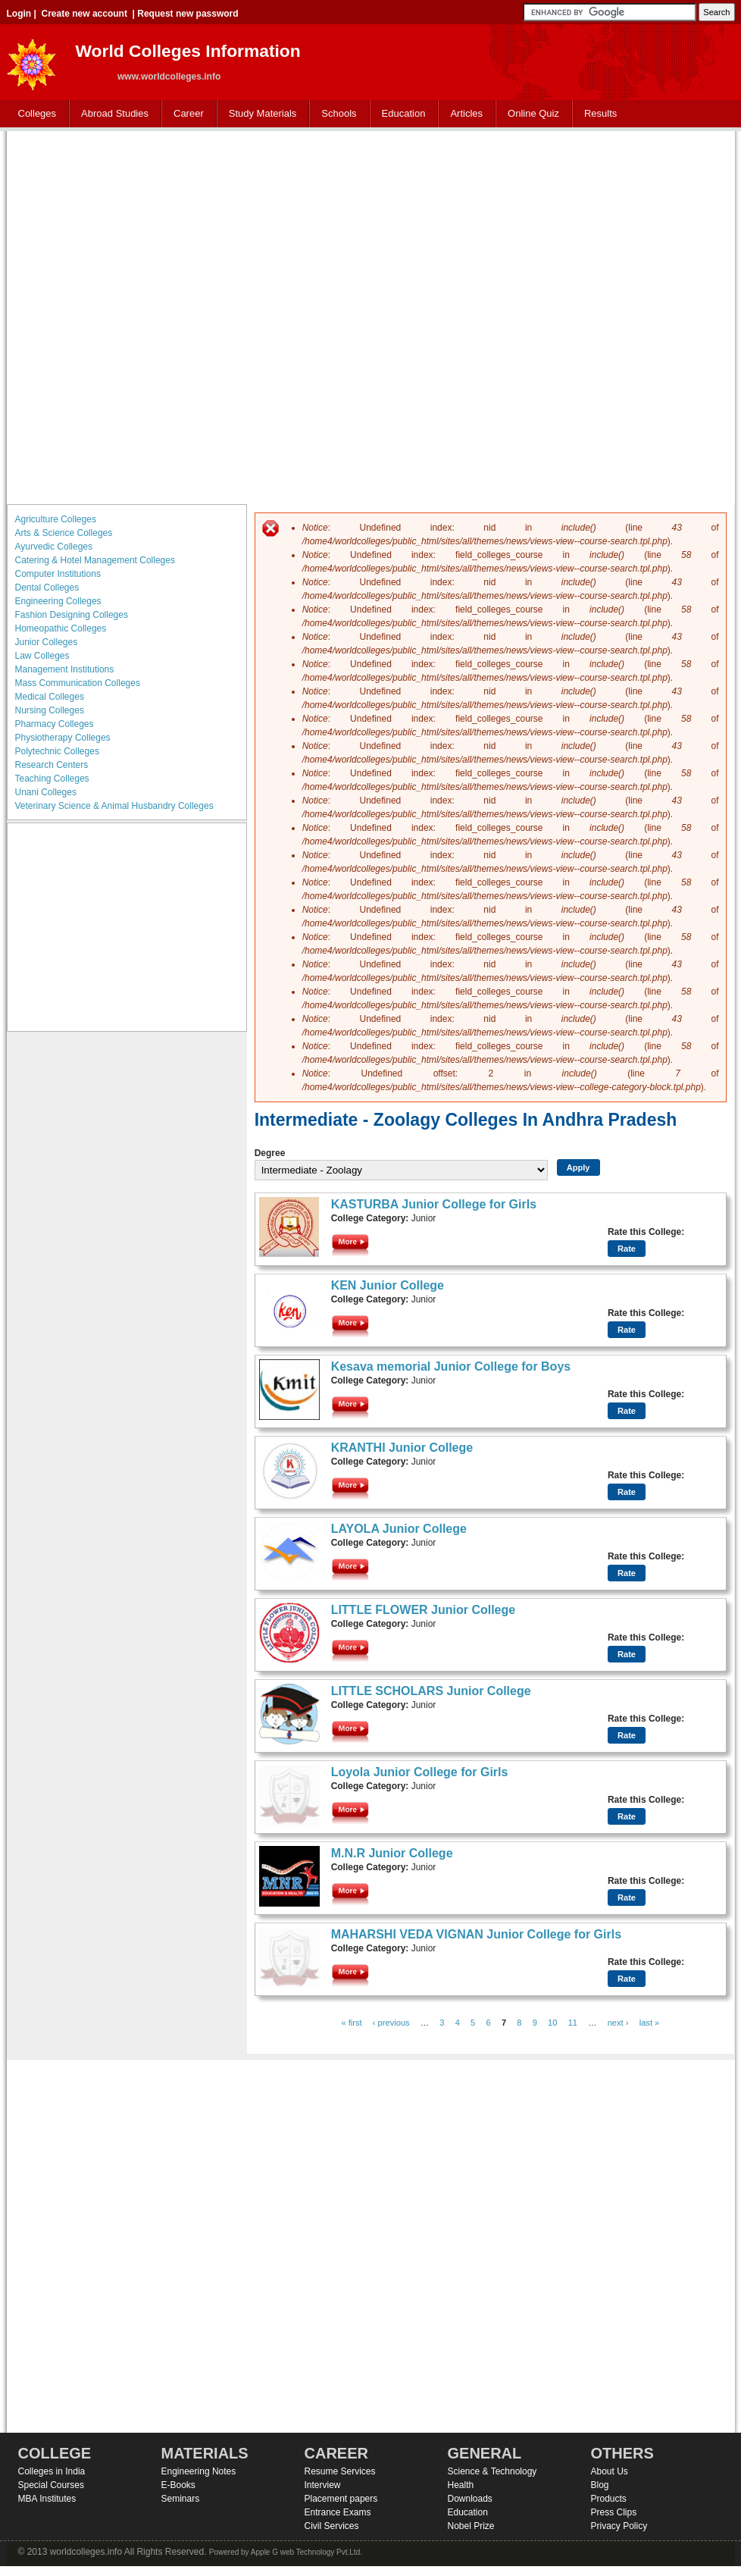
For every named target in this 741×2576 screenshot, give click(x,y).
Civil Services (332, 2526)
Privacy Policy (619, 2526)
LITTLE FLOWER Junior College (423, 1609)
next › (618, 2022)
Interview (323, 2485)
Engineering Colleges (58, 601)
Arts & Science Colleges (64, 533)
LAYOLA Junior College (399, 1528)
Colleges (34, 114)
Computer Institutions (58, 574)
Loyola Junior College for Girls (419, 1772)
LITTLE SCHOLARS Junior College (431, 1690)
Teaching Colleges (52, 778)
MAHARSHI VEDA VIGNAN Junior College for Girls (476, 1934)
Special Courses (51, 2485)
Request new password (187, 13)
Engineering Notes (198, 2471)
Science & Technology (492, 2471)
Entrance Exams (338, 2512)
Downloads (470, 2498)
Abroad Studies (111, 114)
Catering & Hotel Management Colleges (95, 560)
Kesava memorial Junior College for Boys (451, 1366)
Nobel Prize (471, 2526)
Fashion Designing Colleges (71, 615)
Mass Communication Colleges (77, 683)
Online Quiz (533, 113)
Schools (335, 114)
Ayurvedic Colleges (54, 546)
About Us (609, 2471)
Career (185, 114)
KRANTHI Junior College (402, 1447)
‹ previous (391, 2022)
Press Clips (614, 2512)
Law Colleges (42, 655)
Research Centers (52, 765)
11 (572, 2022)
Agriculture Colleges (55, 519)
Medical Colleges (49, 696)
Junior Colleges (46, 642)
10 (552, 2022)
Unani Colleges (46, 792)
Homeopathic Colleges (61, 628)
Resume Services (340, 2471)
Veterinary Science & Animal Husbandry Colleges (114, 806)
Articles (466, 113)
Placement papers (341, 2498)
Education (400, 114)
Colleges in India (52, 2471)
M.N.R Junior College (392, 1853)
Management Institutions (64, 669)
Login (19, 13)
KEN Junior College (387, 1285)
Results (600, 113)
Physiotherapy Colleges (63, 737)
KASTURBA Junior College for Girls (433, 1204)
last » (649, 2022)
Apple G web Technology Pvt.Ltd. (306, 2552)
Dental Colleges (47, 587)
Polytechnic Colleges (57, 751)
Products (609, 2498)
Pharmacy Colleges (54, 724)
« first (351, 2022)
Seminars (180, 2498)
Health (461, 2485)
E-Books (178, 2485)
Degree (270, 1153)
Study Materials (259, 114)
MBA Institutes (47, 2498)
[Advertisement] (184, 315)
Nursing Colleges (49, 710)
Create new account (84, 13)
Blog (600, 2485)
